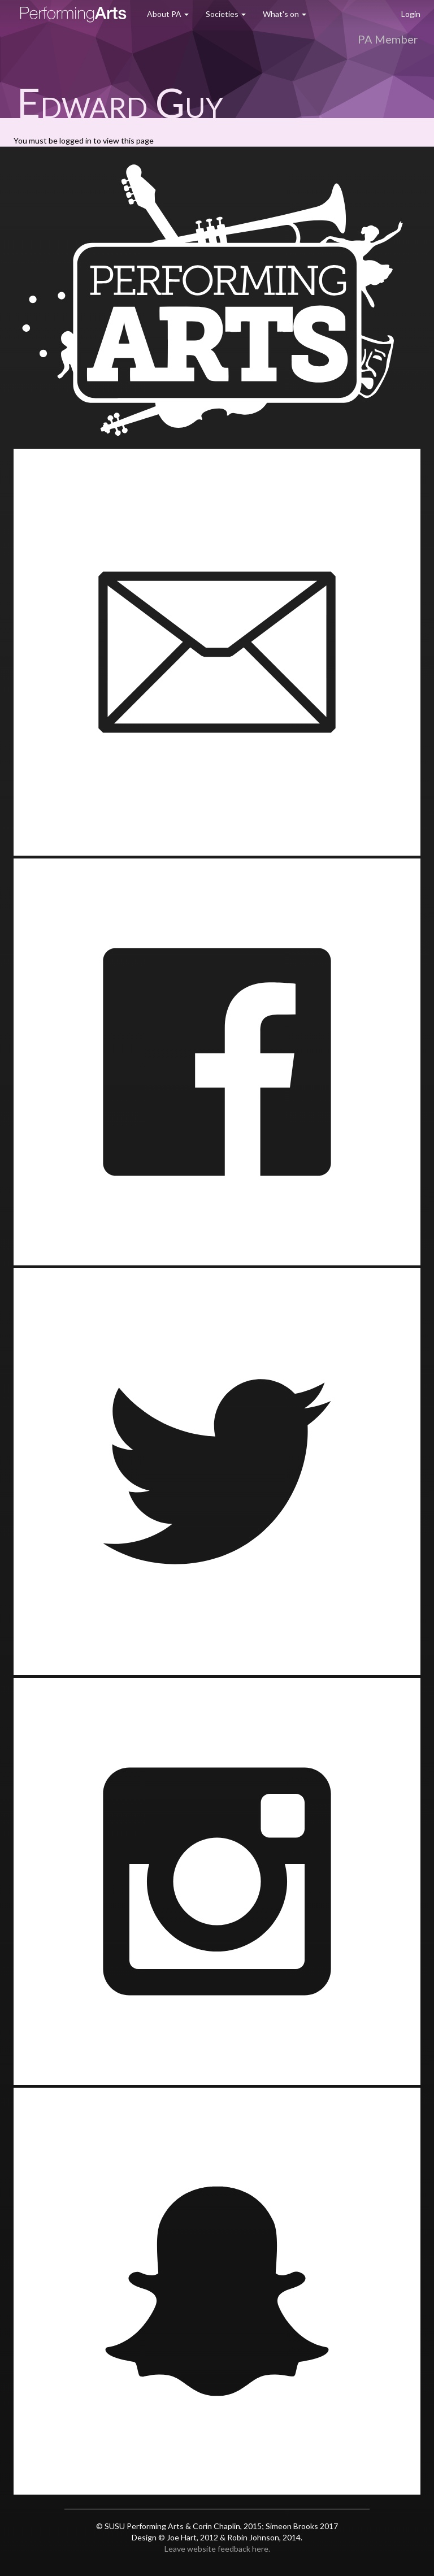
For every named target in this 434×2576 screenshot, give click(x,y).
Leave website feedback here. (217, 2548)
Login (410, 14)
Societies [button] (226, 14)
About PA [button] (168, 14)
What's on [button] (284, 14)
